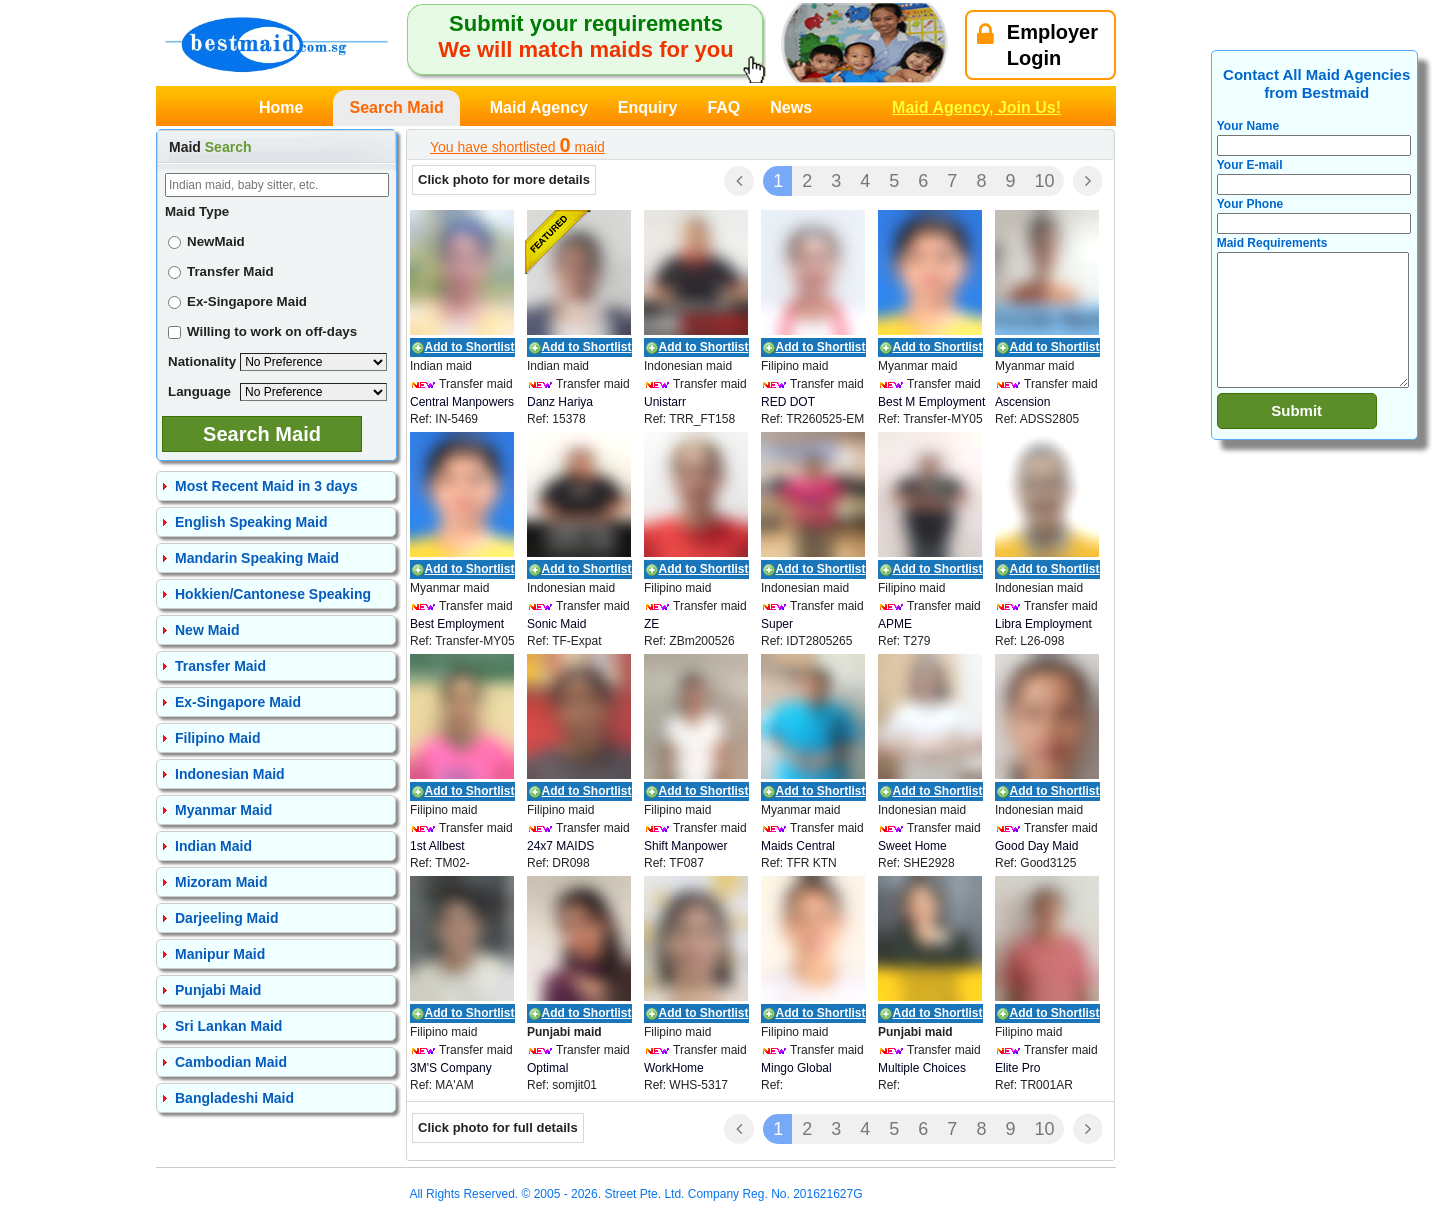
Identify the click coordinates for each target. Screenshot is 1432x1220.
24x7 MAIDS (560, 846)
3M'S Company (451, 1068)
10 (1044, 181)
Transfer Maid (221, 271)
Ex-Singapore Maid (237, 301)
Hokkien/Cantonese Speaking (273, 594)
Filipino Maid (218, 738)
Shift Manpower (685, 846)
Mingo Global (796, 1068)
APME (895, 624)
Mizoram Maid (221, 882)
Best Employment (457, 624)
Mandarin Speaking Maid (257, 558)
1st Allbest (437, 846)
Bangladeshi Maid (234, 1098)
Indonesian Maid (230, 774)
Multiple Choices (922, 1068)
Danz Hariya (560, 402)
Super (777, 624)
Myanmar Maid (223, 810)
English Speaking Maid (251, 522)
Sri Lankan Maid (228, 1026)
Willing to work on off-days (262, 331)
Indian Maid (213, 846)
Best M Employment (931, 402)
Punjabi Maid (218, 990)
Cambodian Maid (231, 1062)
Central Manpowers (462, 402)
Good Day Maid (1036, 846)
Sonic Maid (556, 624)
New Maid (207, 630)
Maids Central (798, 846)
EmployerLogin (1037, 45)
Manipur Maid (220, 954)
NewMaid (206, 241)
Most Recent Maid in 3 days (266, 486)
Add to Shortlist (470, 347)
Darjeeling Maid (226, 918)
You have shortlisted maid (517, 145)
